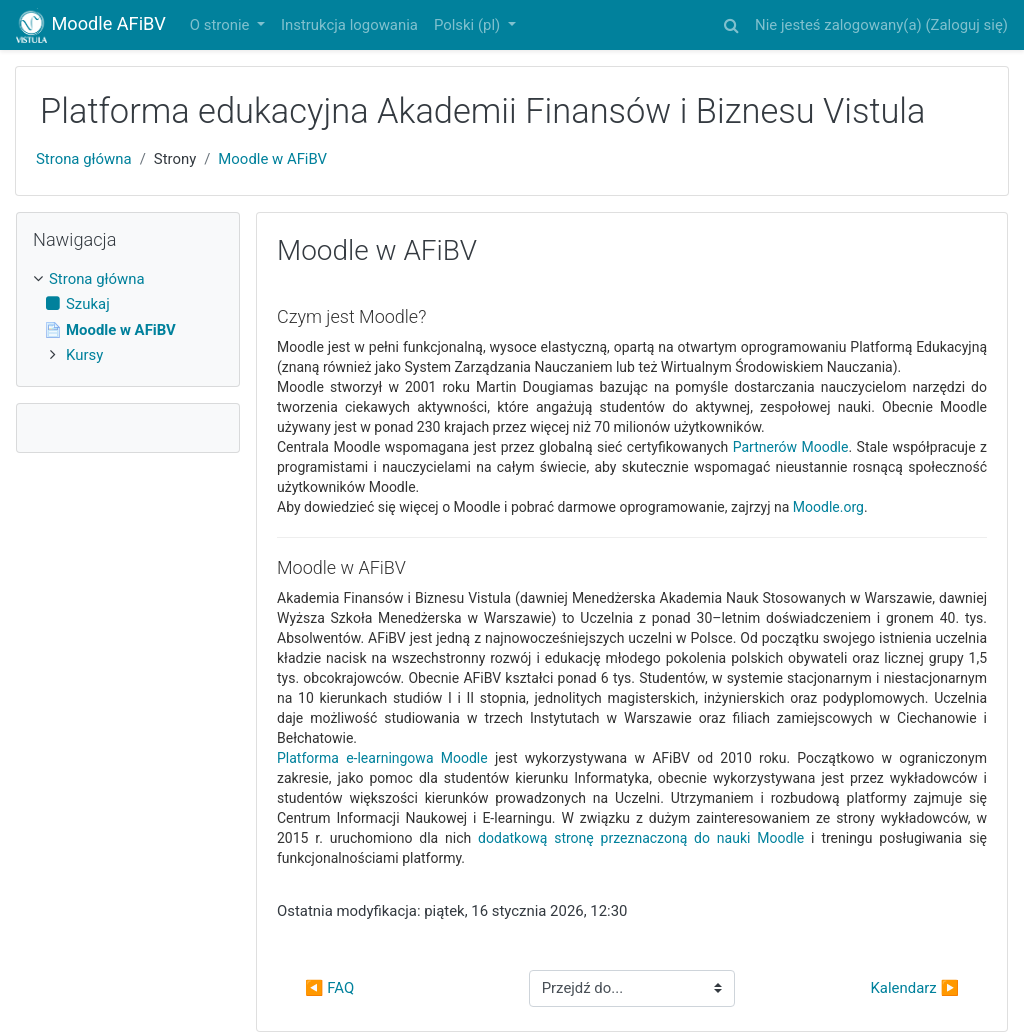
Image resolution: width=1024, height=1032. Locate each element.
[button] (731, 22)
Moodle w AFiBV (272, 159)
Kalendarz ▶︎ (915, 988)
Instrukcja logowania (349, 25)
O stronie (221, 25)
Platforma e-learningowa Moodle (382, 758)
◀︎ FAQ (329, 988)
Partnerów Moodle (791, 447)
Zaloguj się (967, 25)
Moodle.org (828, 507)
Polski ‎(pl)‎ (469, 25)
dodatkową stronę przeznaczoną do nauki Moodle (641, 838)
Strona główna (84, 159)
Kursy (84, 355)
